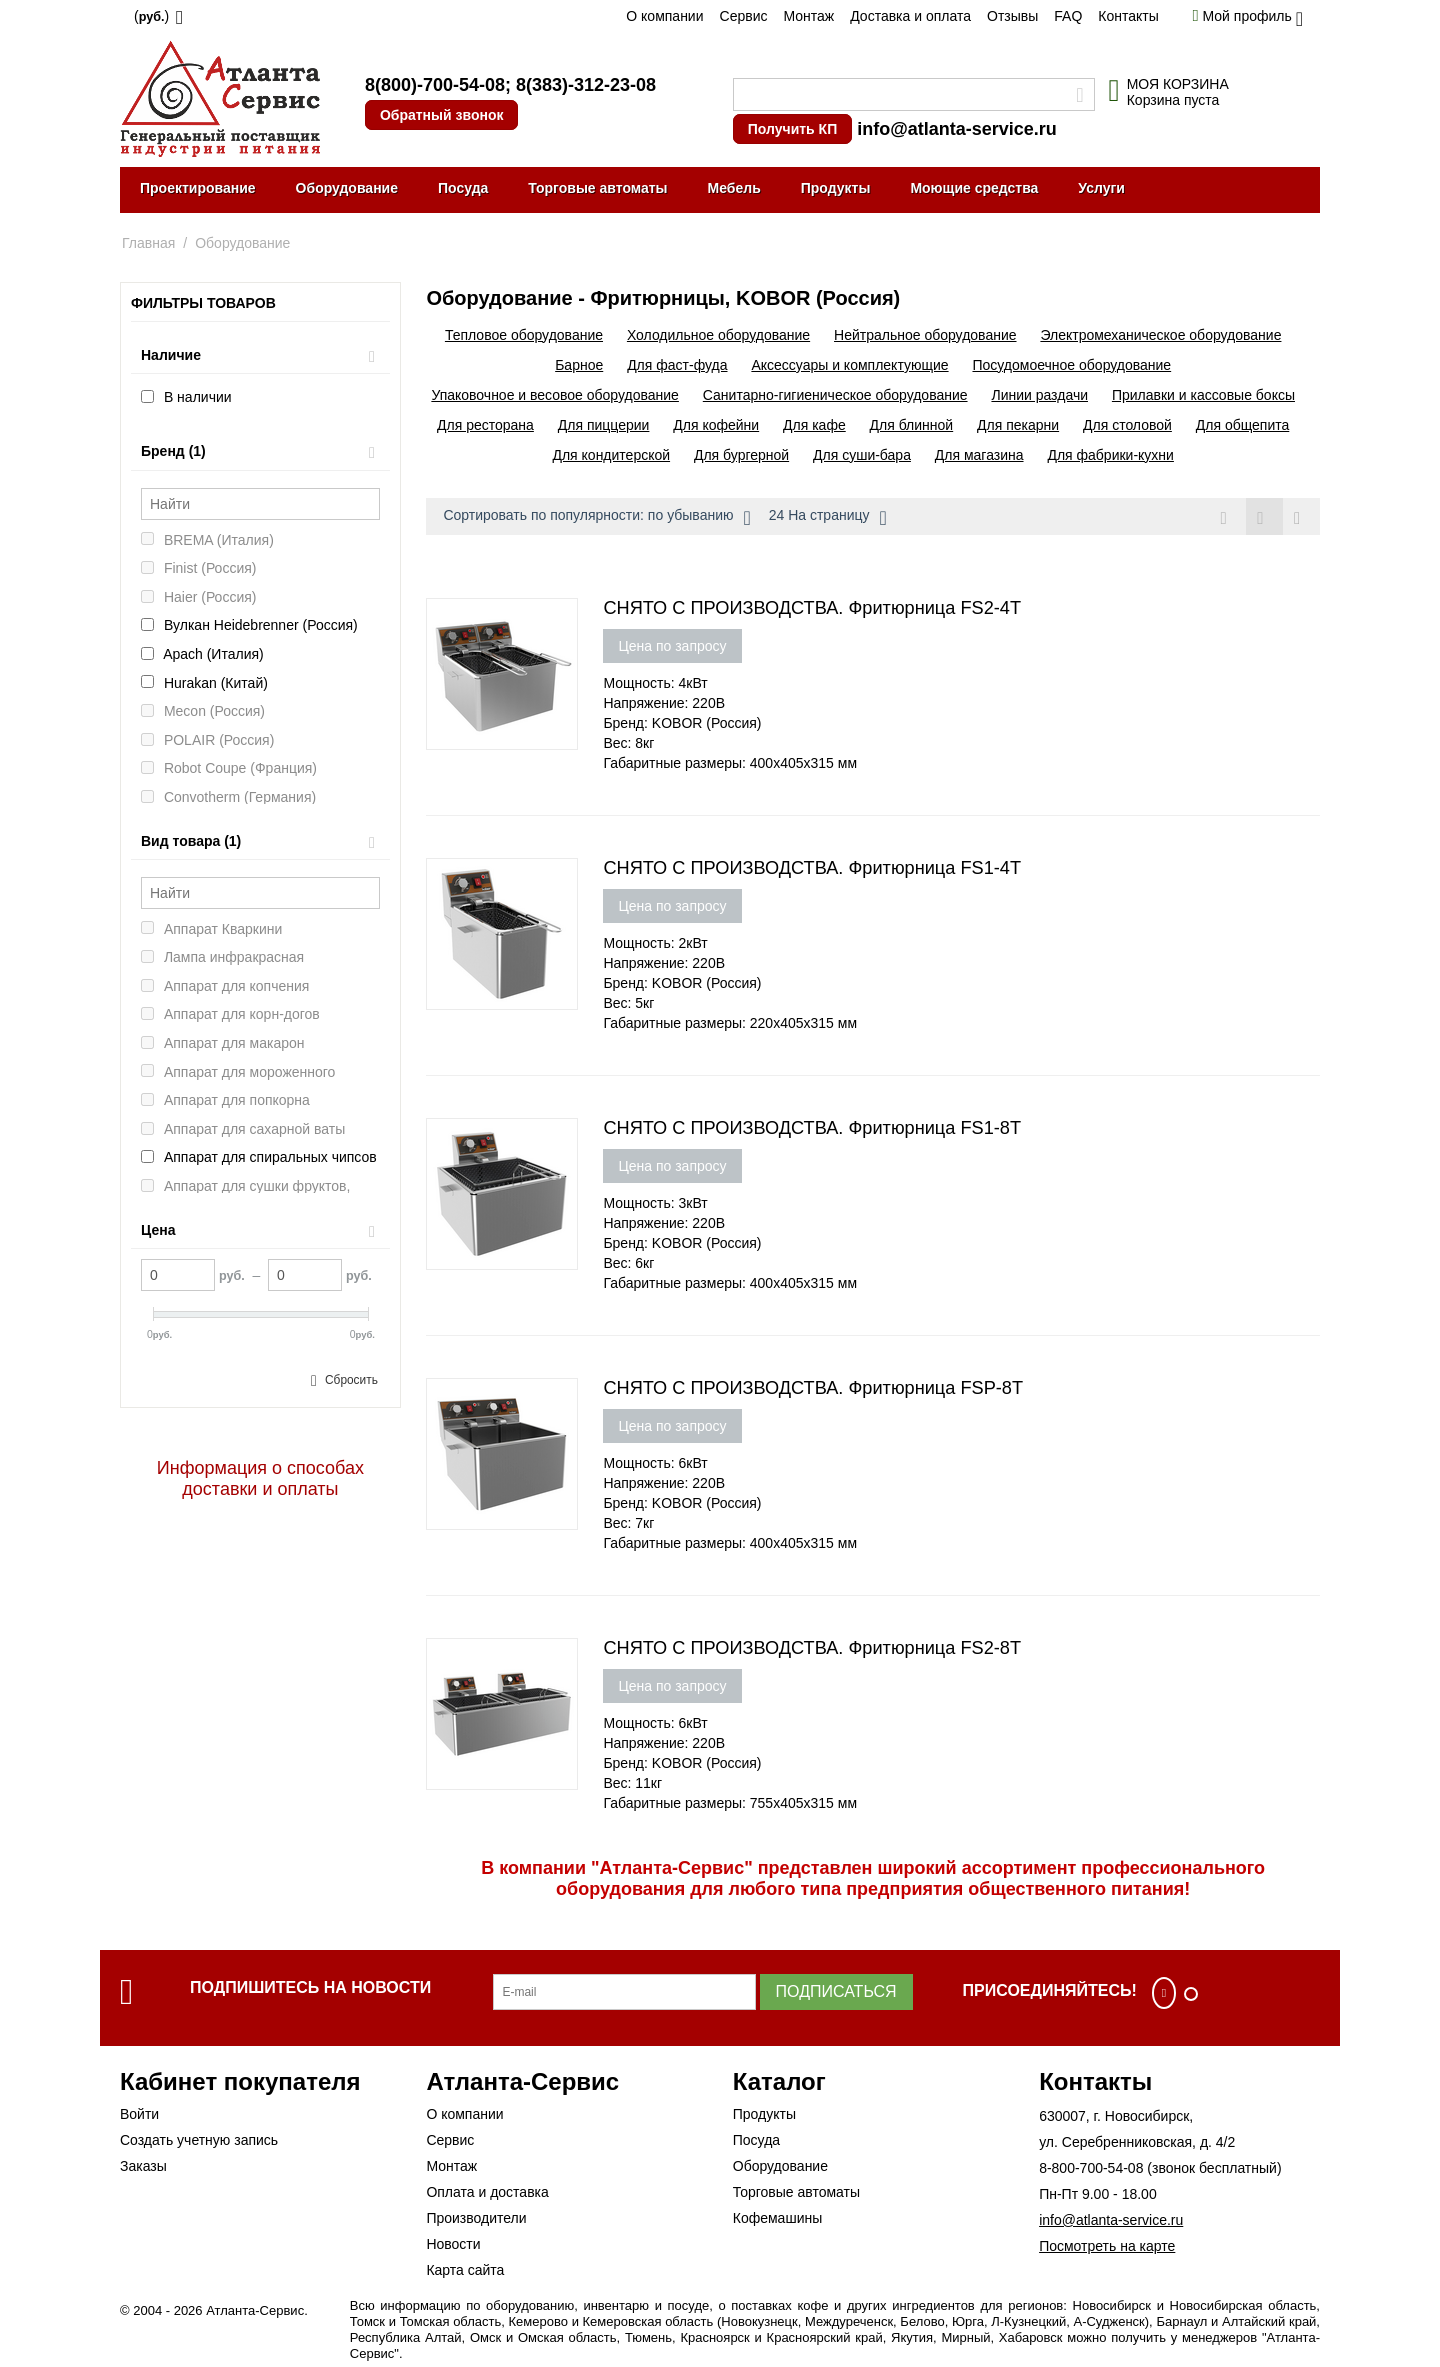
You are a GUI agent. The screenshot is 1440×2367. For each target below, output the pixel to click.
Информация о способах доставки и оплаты (260, 1478)
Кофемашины (778, 2218)
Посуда (463, 188)
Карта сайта (465, 2270)
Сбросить (351, 1380)
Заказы (143, 2166)
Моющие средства (974, 188)
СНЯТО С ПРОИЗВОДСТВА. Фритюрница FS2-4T (812, 608)
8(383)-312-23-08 (586, 85)
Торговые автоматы (597, 188)
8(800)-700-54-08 (435, 85)
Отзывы (1012, 16)
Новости (453, 2244)
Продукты (836, 188)
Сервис (744, 16)
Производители (476, 2218)
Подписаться (836, 1991)
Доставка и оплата (910, 16)
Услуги (1101, 188)
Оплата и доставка (487, 2192)
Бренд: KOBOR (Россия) (682, 723)
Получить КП (792, 129)
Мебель (734, 188)
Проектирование (198, 188)
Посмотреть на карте (1107, 2246)
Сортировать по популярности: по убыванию (596, 518)
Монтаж (808, 16)
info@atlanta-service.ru (957, 129)
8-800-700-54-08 (1091, 2168)
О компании (664, 16)
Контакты (1128, 16)
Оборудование (347, 188)
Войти (139, 2114)
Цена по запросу (672, 646)
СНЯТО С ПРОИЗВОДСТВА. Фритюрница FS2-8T (812, 1648)
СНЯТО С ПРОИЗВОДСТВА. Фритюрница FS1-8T (812, 1128)
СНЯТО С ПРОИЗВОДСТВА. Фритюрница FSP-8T (813, 1388)
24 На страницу (828, 518)
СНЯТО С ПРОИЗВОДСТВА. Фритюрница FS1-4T (812, 868)
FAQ (1068, 16)
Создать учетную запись (199, 2140)
